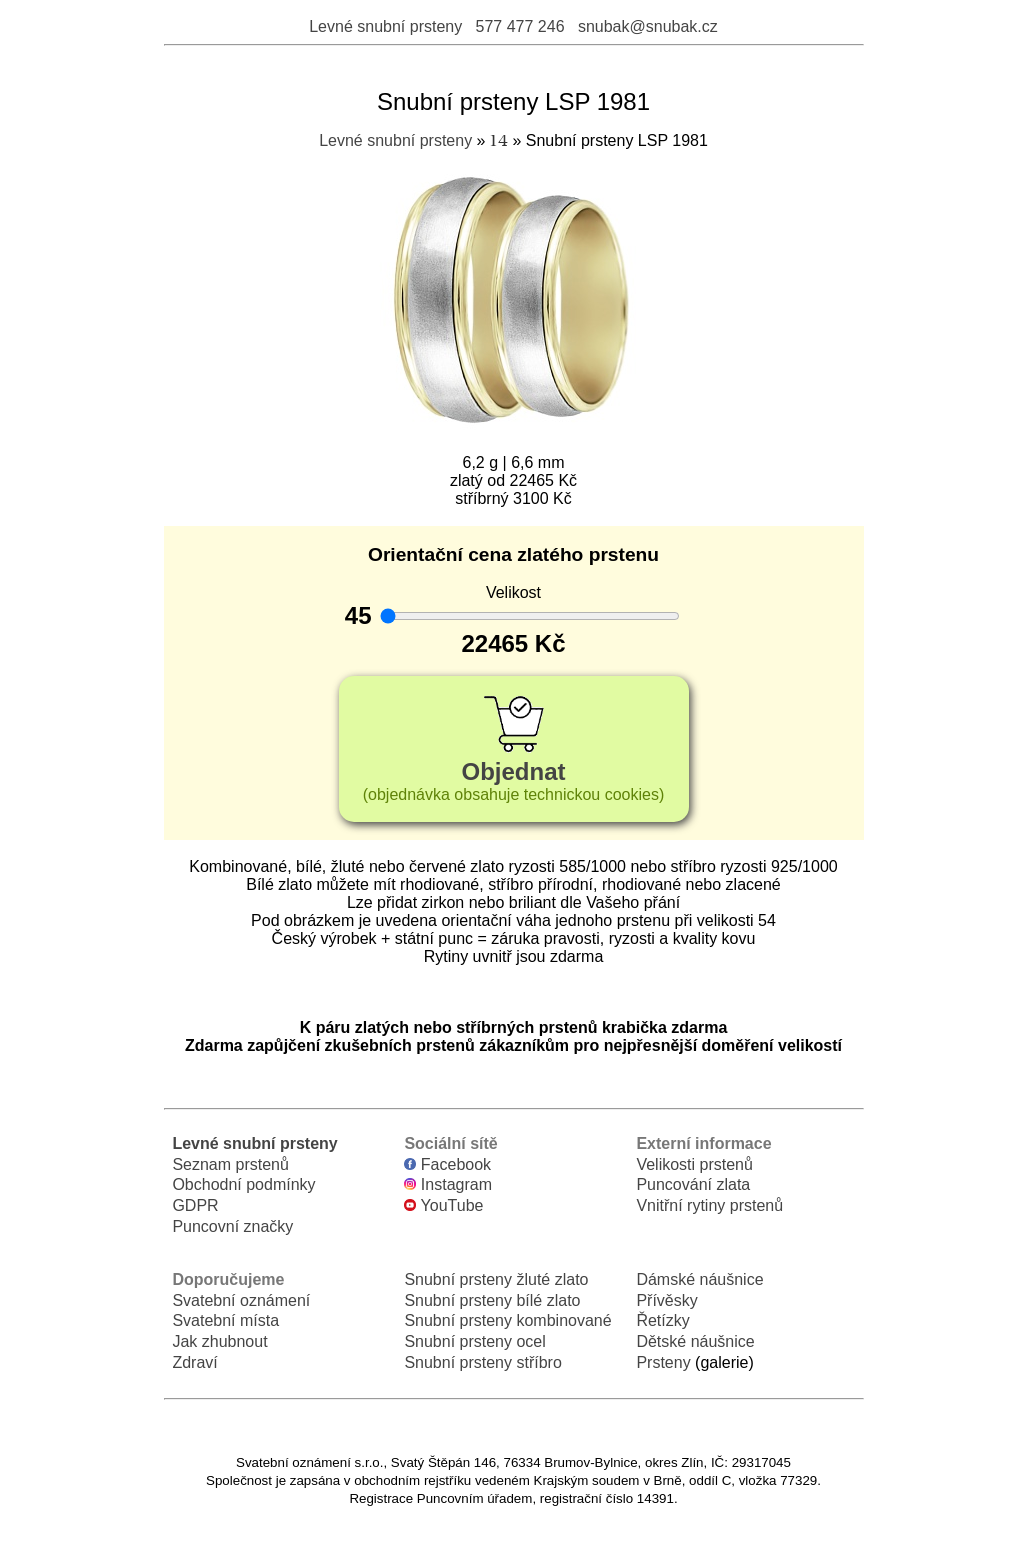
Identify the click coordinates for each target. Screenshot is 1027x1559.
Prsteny (663, 1362)
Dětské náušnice (695, 1341)
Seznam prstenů (230, 1164)
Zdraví (194, 1362)
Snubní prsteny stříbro (482, 1362)
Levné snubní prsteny (385, 26)
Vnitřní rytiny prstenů (709, 1205)
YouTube (443, 1205)
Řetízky (662, 1320)
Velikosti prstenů (694, 1164)
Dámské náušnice (699, 1279)
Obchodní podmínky (243, 1184)
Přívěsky (666, 1300)
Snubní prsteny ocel (474, 1341)
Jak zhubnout (219, 1341)
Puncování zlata (693, 1184)
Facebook (447, 1164)
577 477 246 (520, 26)
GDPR (195, 1205)
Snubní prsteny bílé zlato (492, 1300)
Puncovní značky (232, 1226)
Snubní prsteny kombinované (507, 1320)
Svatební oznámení (241, 1300)
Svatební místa (225, 1320)
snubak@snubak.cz (648, 26)
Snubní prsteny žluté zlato (496, 1279)
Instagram (448, 1184)
